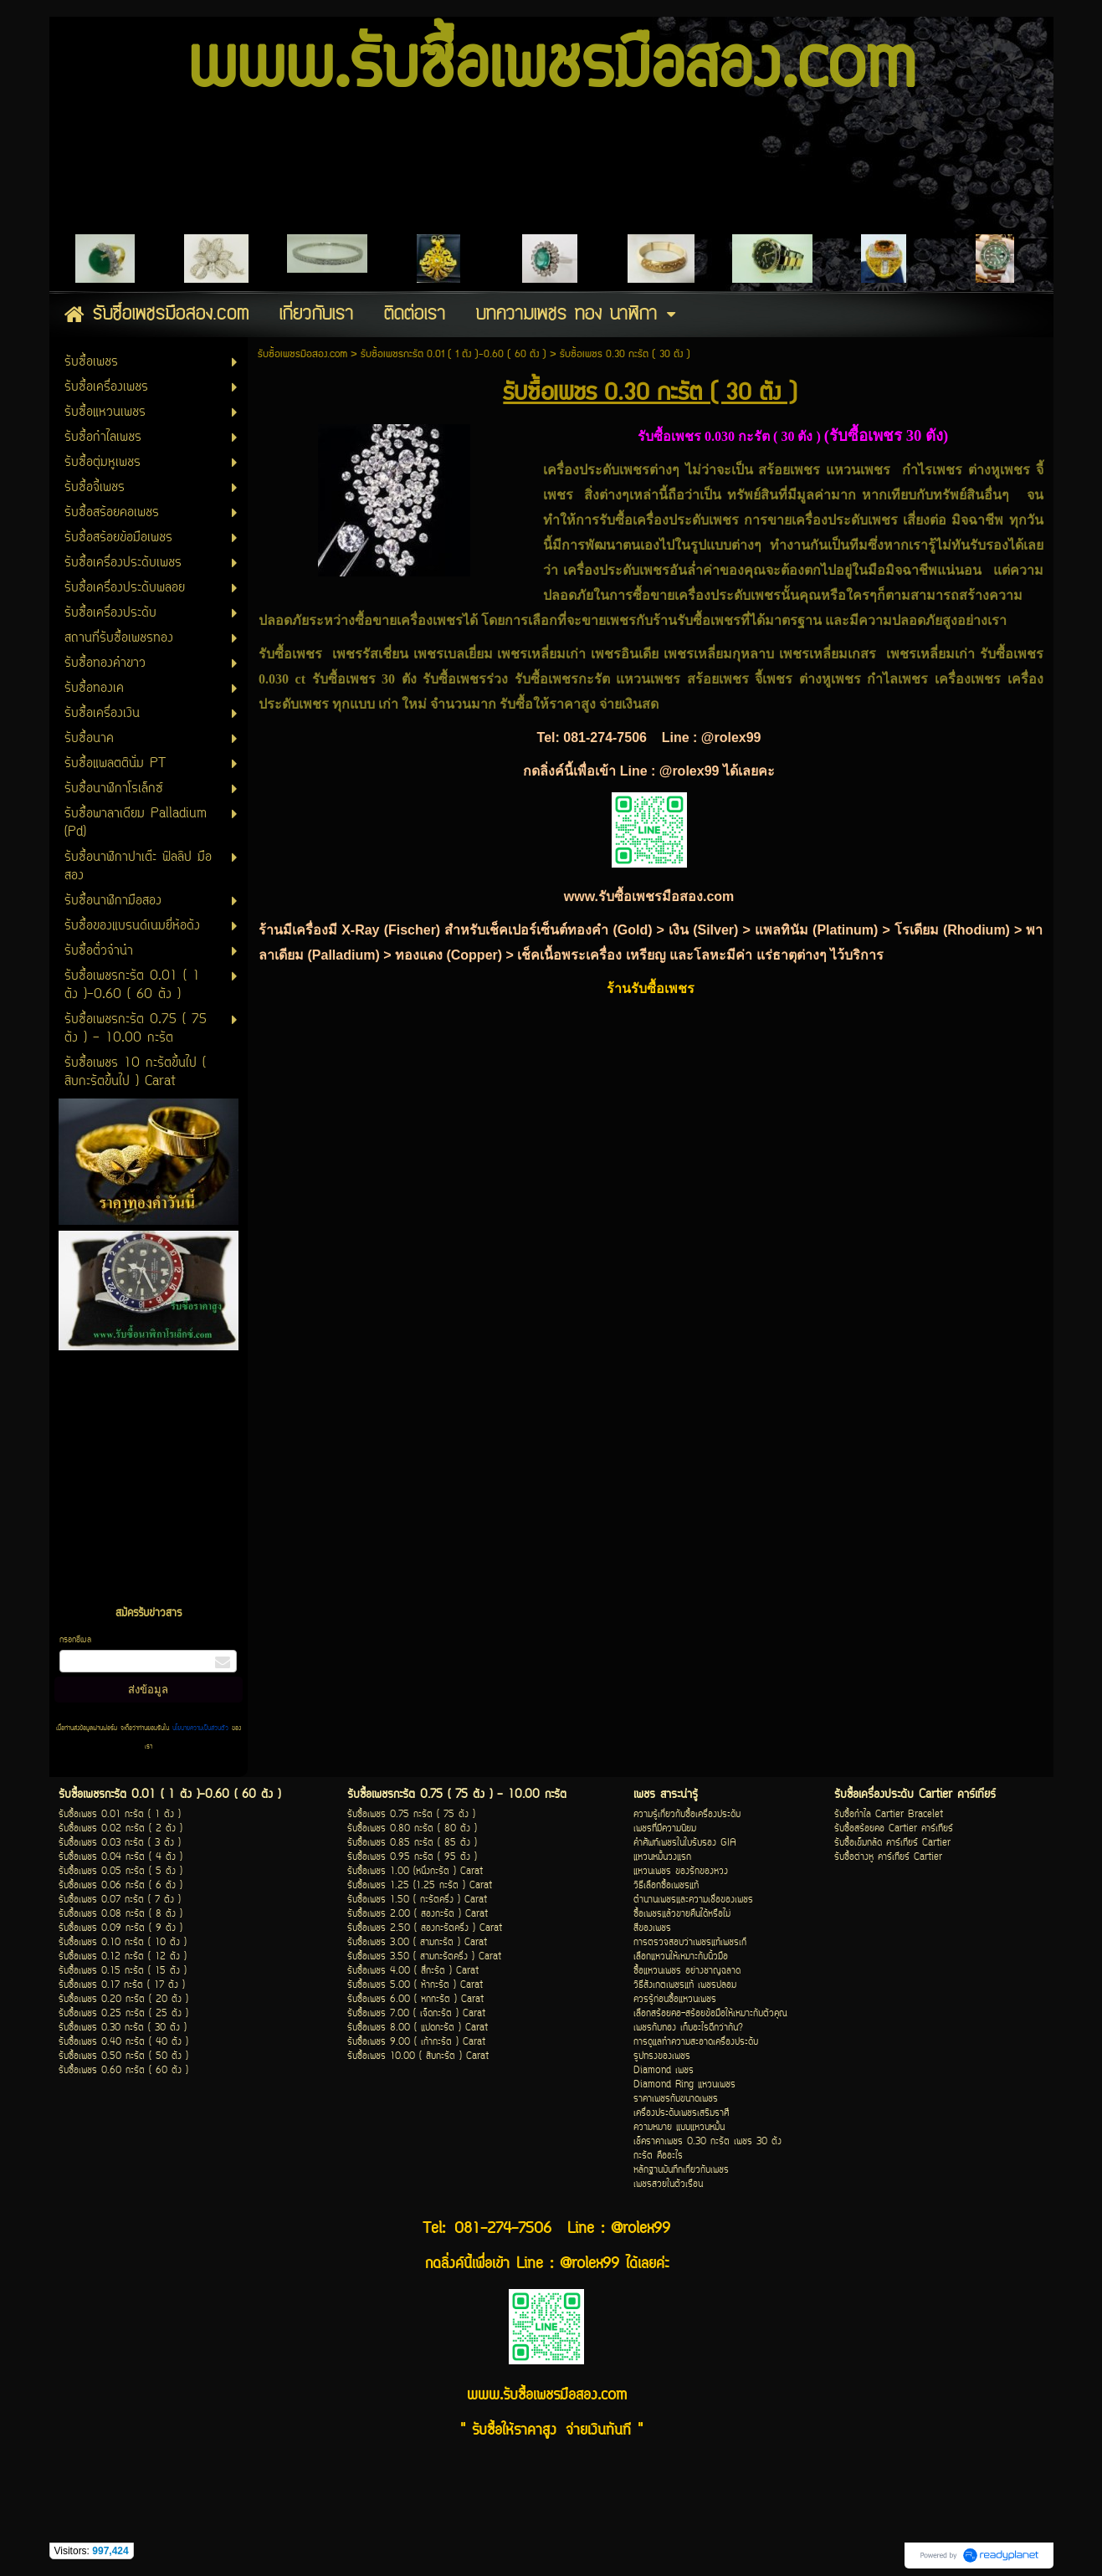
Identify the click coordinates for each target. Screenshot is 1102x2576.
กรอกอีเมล (75, 1640)
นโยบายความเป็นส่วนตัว (200, 1728)
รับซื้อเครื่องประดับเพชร (671, 520)
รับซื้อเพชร (344, 679)
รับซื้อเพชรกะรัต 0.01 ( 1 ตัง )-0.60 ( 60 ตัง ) (453, 354)
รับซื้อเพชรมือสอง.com (302, 354)
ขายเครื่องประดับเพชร (832, 520)
